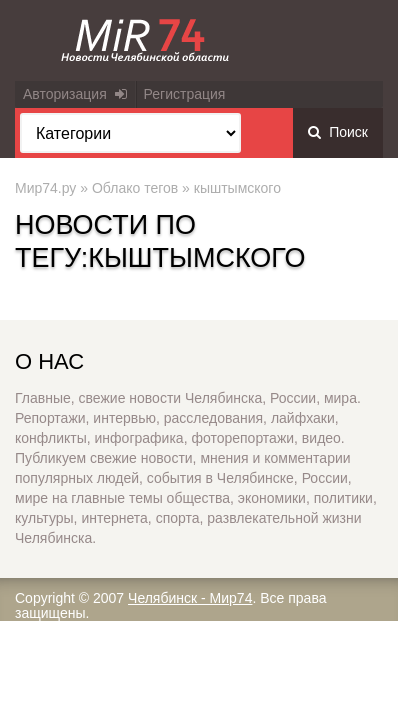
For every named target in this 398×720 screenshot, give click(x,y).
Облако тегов (135, 188)
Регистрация (185, 94)
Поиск (338, 132)
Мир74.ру (45, 188)
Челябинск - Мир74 (190, 598)
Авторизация (75, 94)
